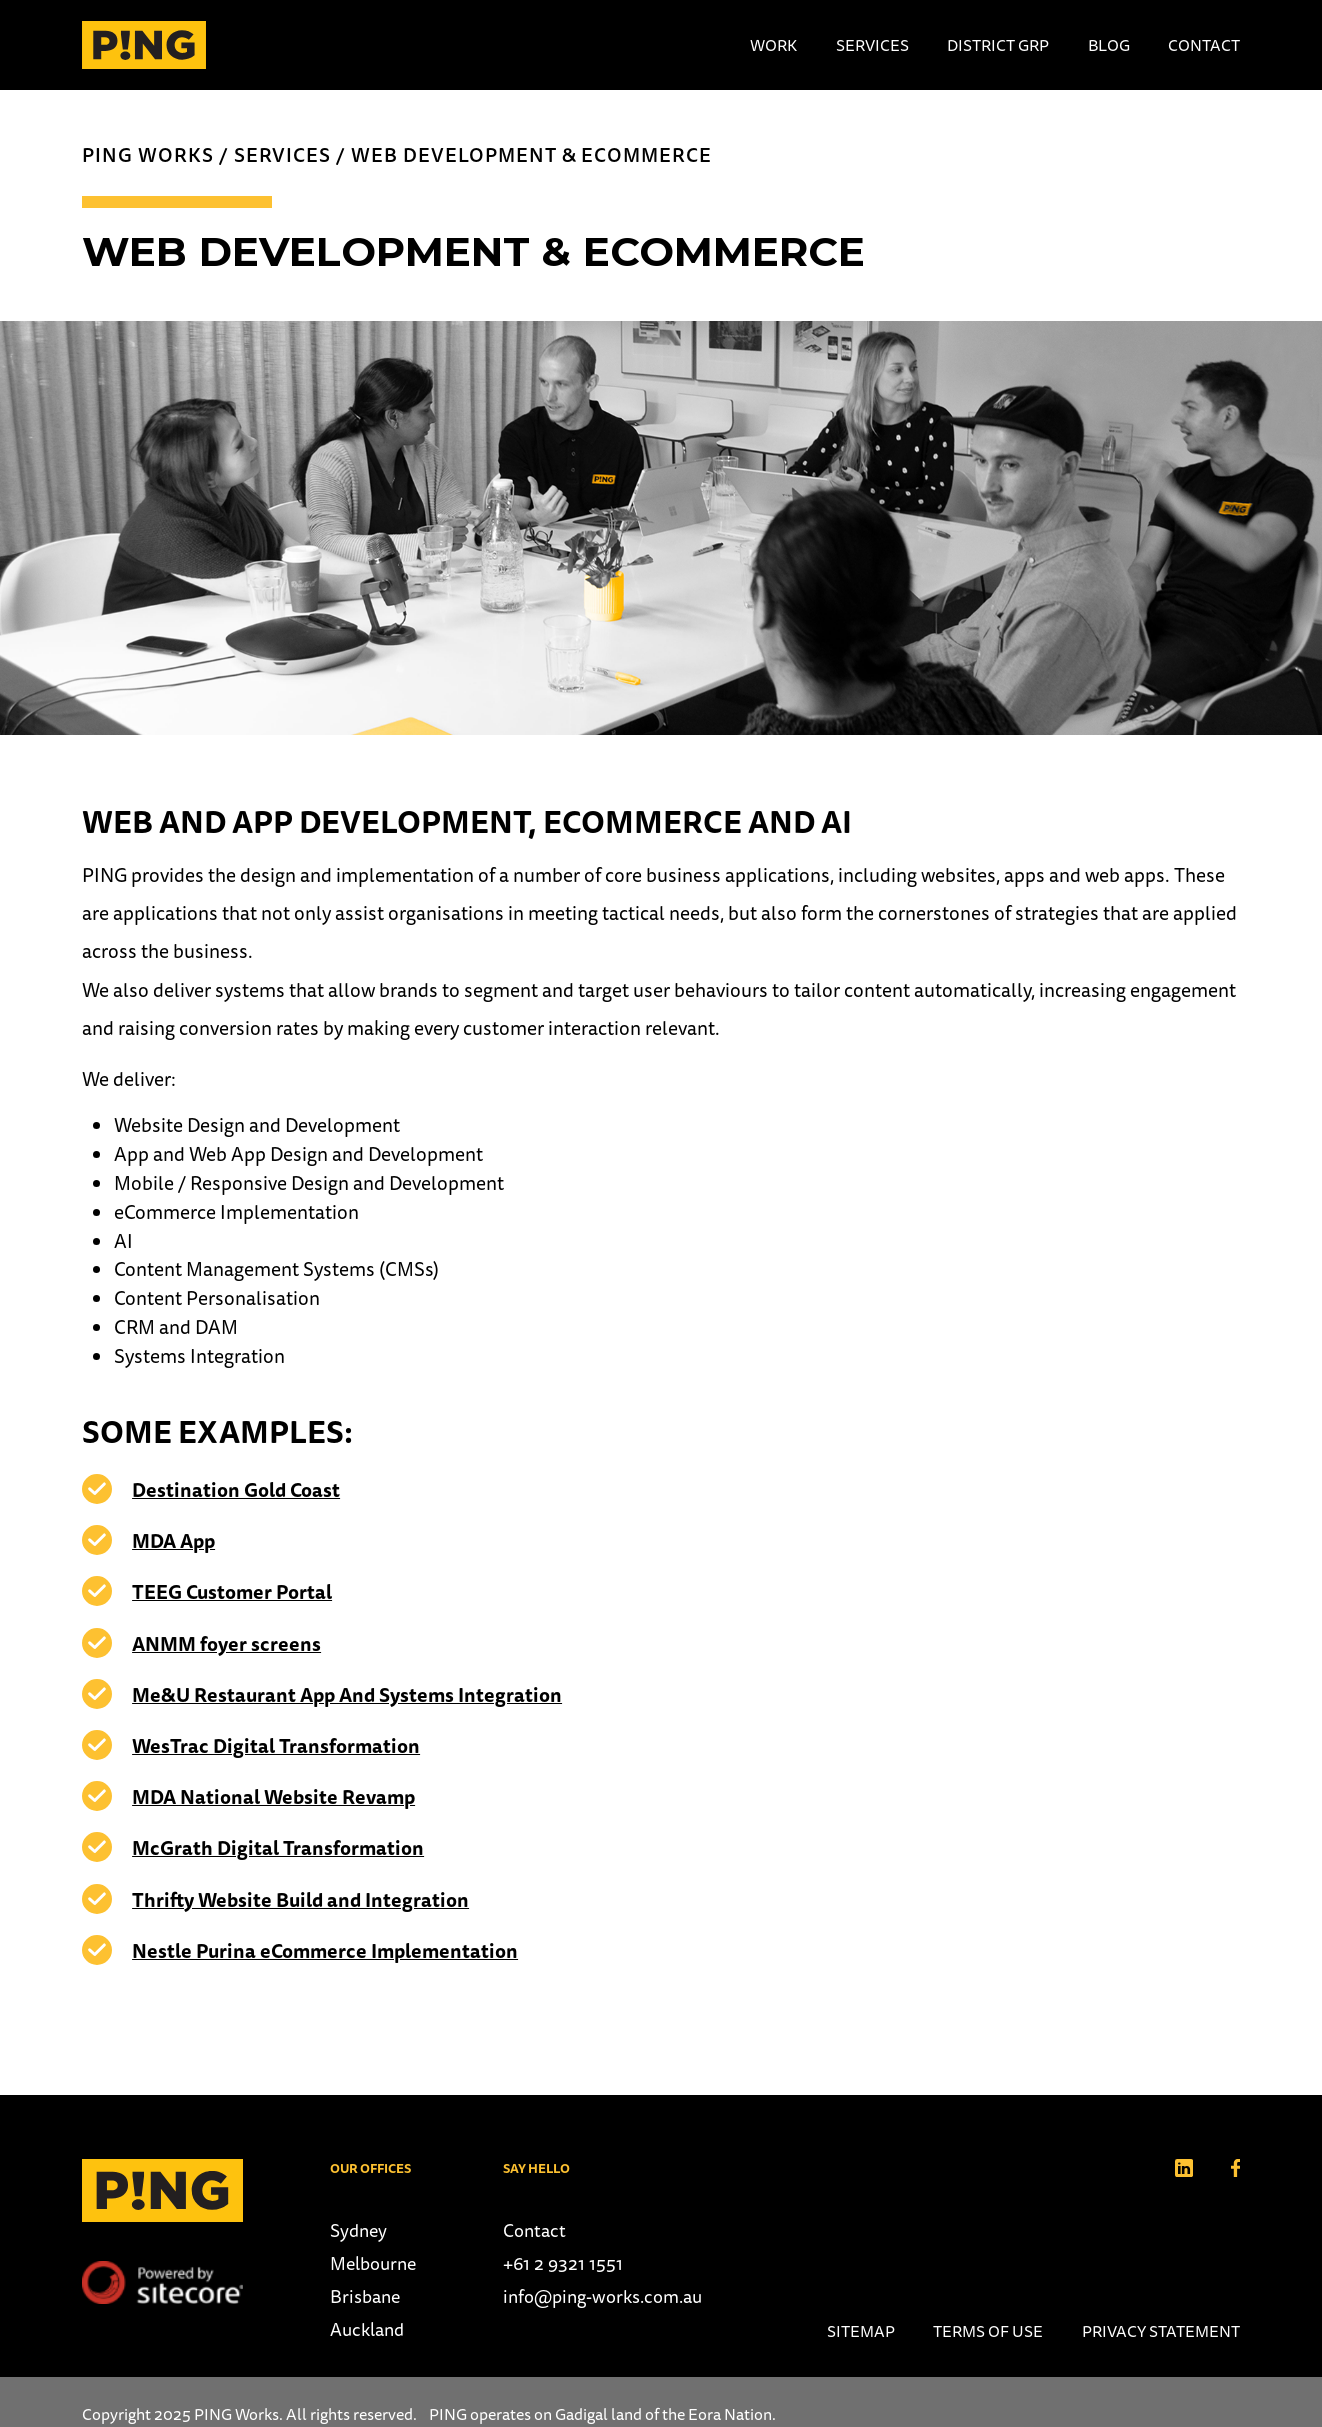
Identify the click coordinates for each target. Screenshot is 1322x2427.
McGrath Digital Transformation (278, 1848)
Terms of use (988, 2331)
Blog (1109, 45)
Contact (1204, 45)
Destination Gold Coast (236, 1490)
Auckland (367, 2329)
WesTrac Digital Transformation (276, 1746)
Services (872, 45)
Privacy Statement (1161, 2331)
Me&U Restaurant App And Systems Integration (347, 1695)
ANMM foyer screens (226, 1644)
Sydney (358, 2230)
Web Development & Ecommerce (531, 155)
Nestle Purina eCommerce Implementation (325, 1951)
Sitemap (861, 2331)
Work (773, 45)
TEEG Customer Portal (232, 1592)
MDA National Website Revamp (273, 1797)
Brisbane (365, 2296)
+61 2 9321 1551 (563, 2263)
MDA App (173, 1541)
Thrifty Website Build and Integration (300, 1900)
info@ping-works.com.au (602, 2296)
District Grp (998, 45)
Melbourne (373, 2263)
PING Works (148, 155)
